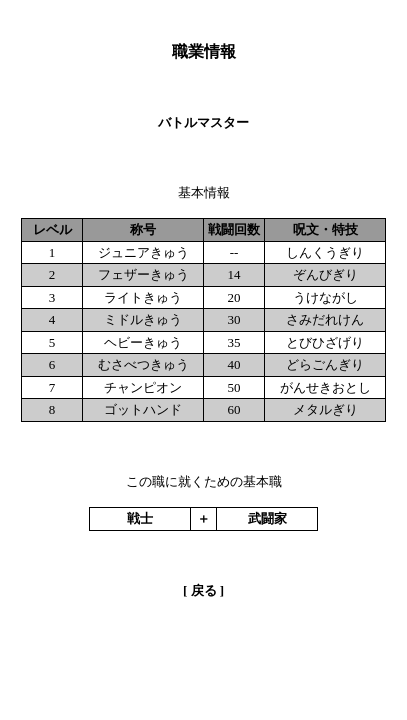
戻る (204, 590)
